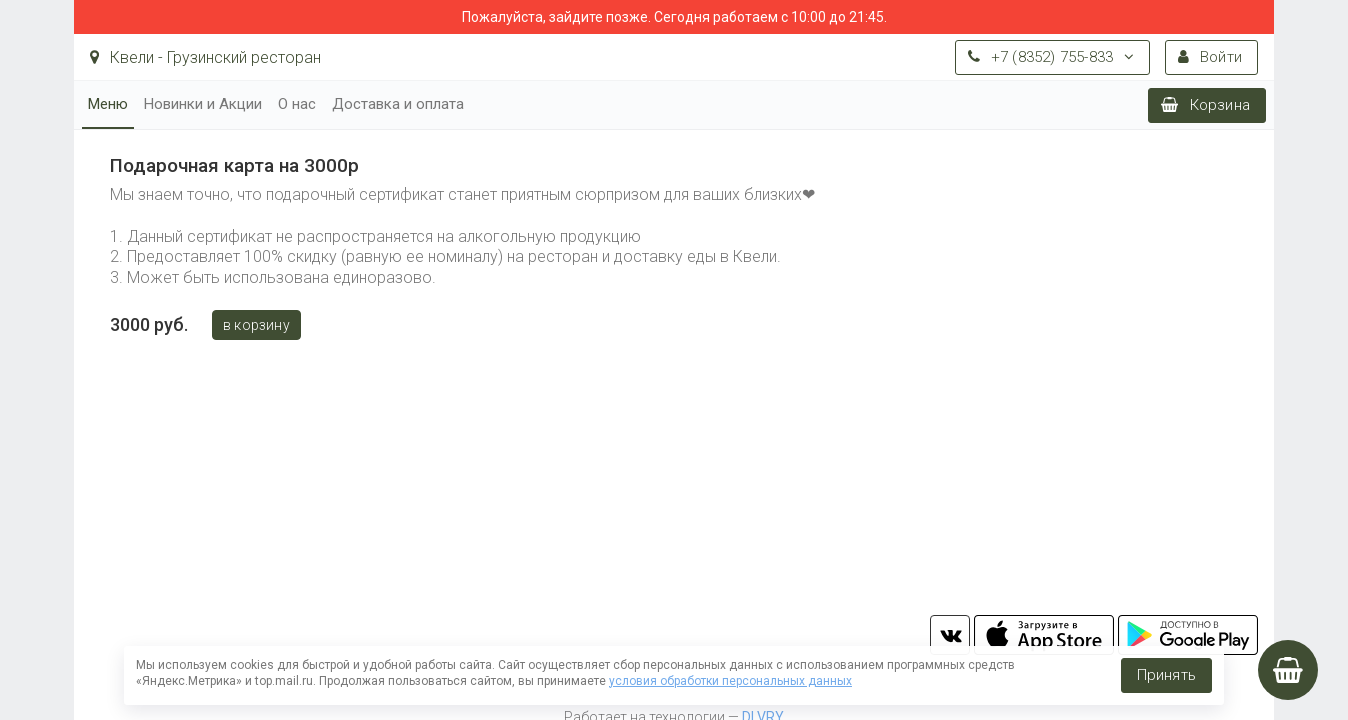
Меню (108, 104)
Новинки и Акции (203, 104)
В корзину (256, 325)
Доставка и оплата (398, 104)
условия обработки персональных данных (730, 681)
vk (950, 635)
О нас (297, 104)
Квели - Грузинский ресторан (205, 57)
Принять (1166, 675)
